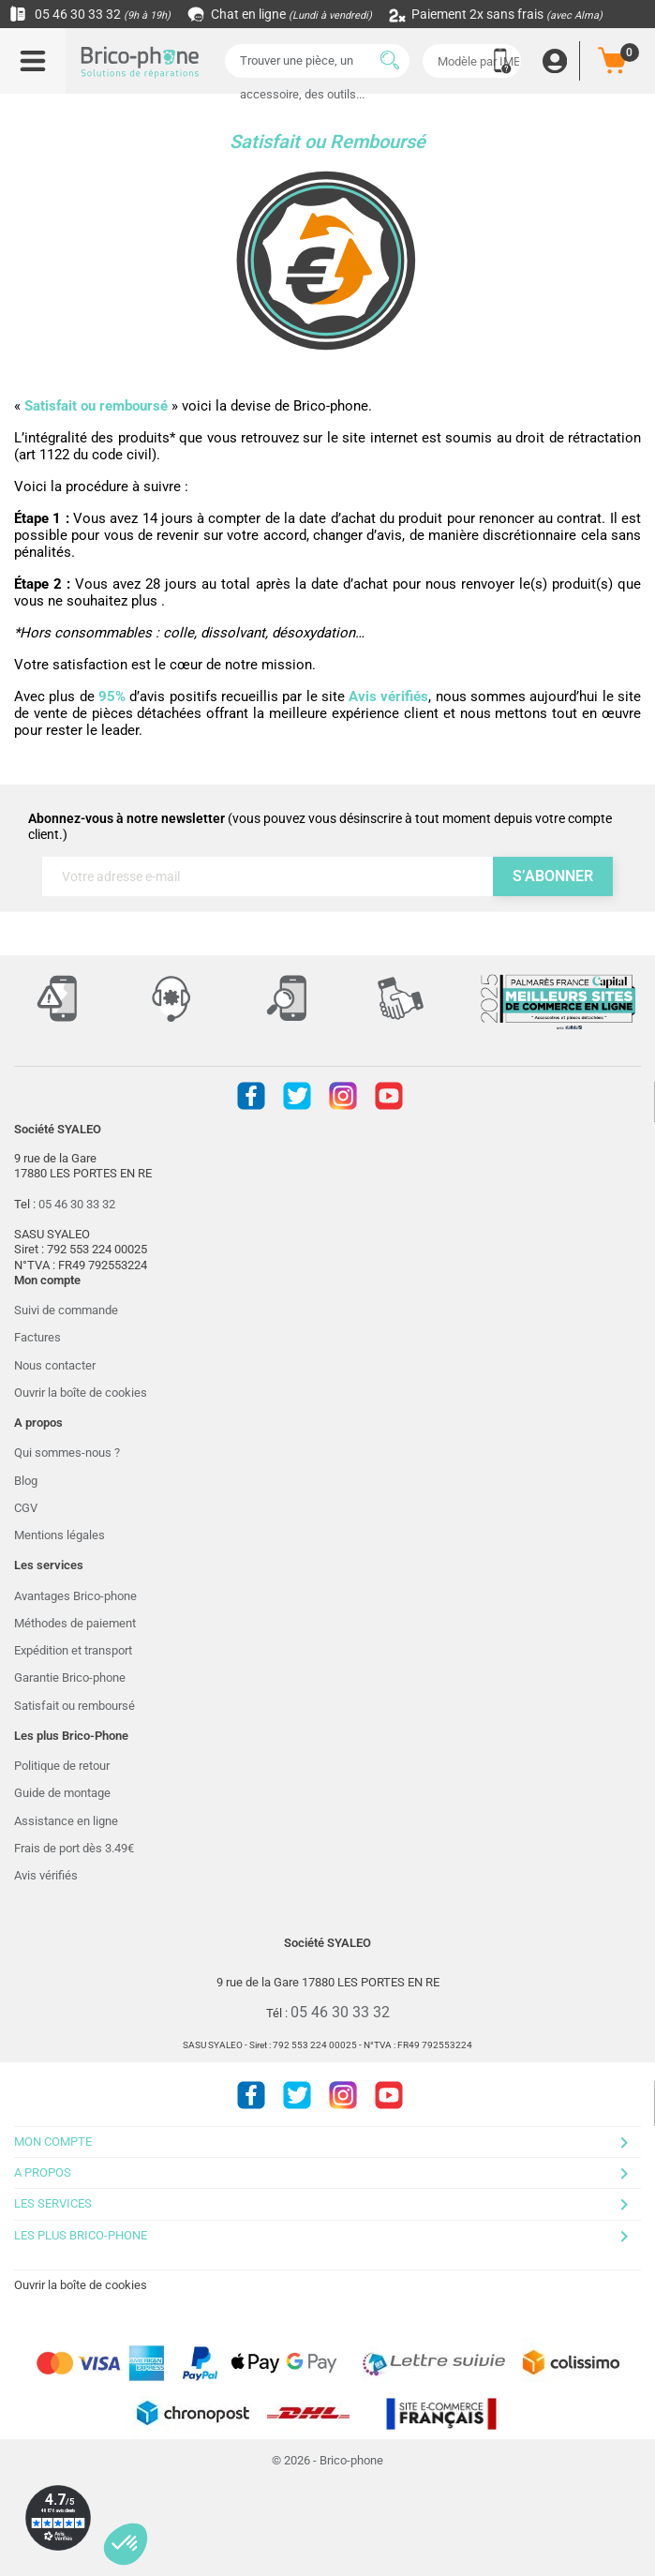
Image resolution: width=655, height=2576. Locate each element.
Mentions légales (59, 1535)
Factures (37, 1337)
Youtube (389, 1096)
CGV (25, 1508)
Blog (25, 1481)
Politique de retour (62, 1766)
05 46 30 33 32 (90, 14)
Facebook (251, 1096)
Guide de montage (62, 1793)
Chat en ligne (280, 14)
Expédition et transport (73, 1650)
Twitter (297, 1096)
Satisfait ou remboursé (74, 1706)
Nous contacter (55, 1365)
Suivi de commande (66, 1310)
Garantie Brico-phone (70, 1677)
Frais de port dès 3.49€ (74, 1848)
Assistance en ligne (66, 1821)
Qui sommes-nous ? (67, 1452)
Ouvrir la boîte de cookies (80, 1392)
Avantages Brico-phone (75, 1596)
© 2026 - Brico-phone (327, 2460)
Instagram (343, 1096)
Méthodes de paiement (75, 1623)
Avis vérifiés (46, 1875)
